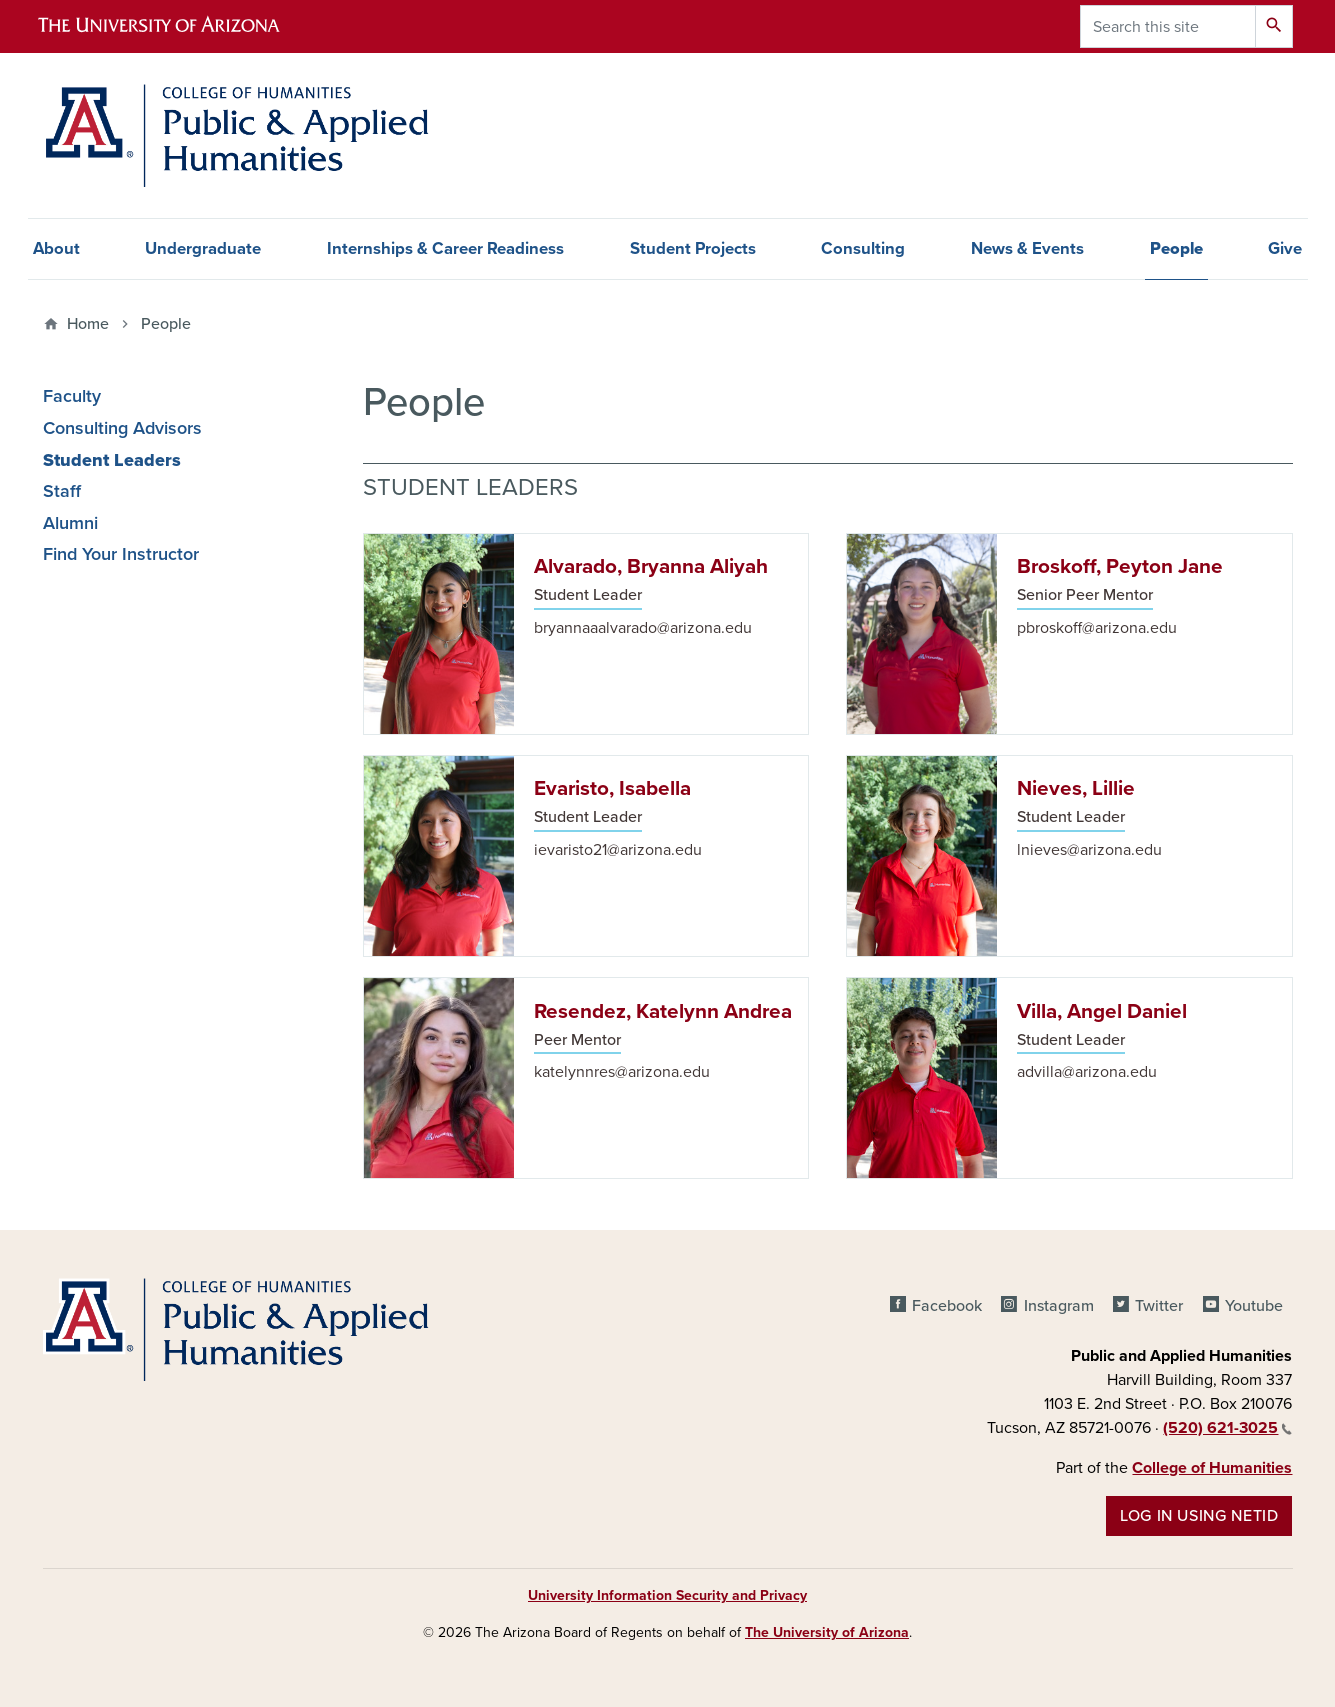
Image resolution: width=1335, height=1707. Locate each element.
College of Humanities (1212, 1468)
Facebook (947, 1306)
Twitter (1159, 1306)
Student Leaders (112, 460)
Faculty (72, 396)
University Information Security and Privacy (667, 1595)
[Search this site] (1168, 26)
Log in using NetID (1199, 1516)
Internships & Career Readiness (445, 249)
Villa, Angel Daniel (1102, 1011)
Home (88, 324)
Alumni (70, 523)
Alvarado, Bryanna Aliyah (651, 566)
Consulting (863, 249)
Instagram (1059, 1306)
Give (1285, 249)
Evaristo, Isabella (612, 788)
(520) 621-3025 (1227, 1428)
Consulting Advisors (122, 428)
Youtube (1254, 1306)
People (166, 324)
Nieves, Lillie (1076, 788)
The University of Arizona (827, 1632)
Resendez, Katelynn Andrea (663, 1011)
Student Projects (693, 249)
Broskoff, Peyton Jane (1120, 566)
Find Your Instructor (121, 554)
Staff (62, 491)
